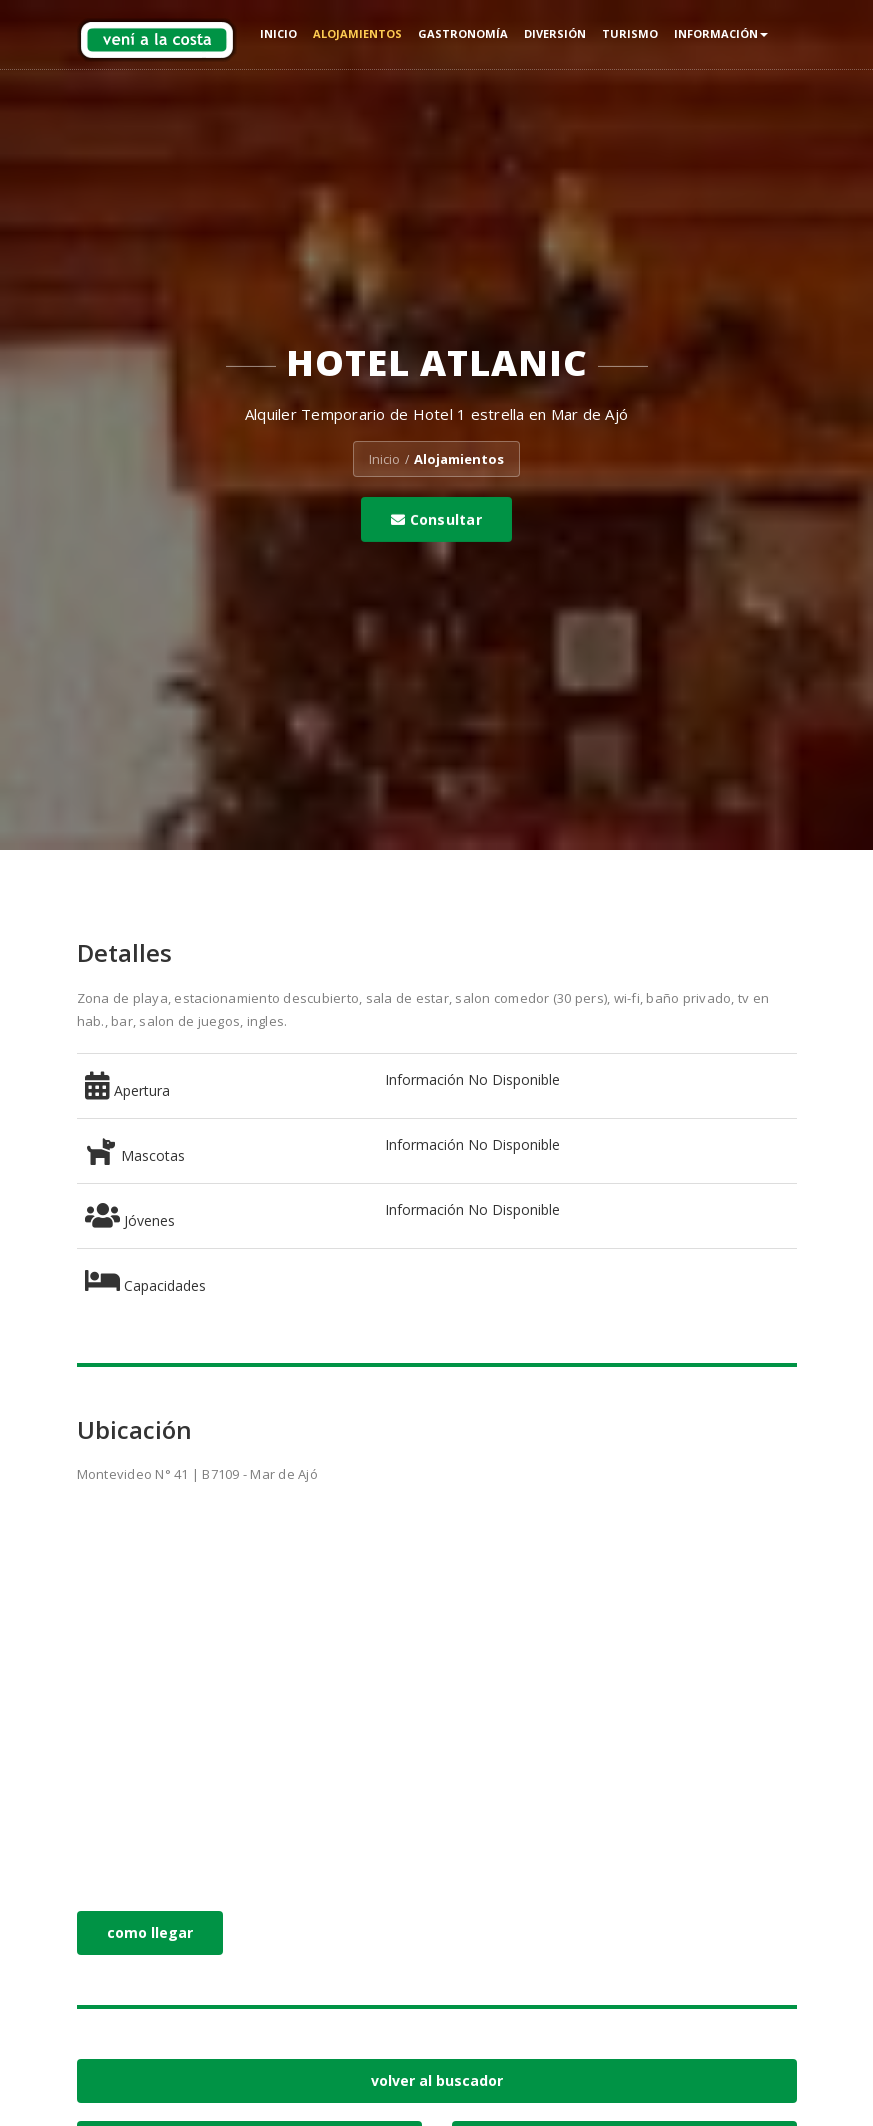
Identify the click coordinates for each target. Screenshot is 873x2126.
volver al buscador (437, 2080)
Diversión (555, 33)
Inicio (278, 33)
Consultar (436, 519)
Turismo (630, 33)
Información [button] (721, 33)
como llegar (150, 1932)
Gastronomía (463, 33)
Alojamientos (357, 33)
